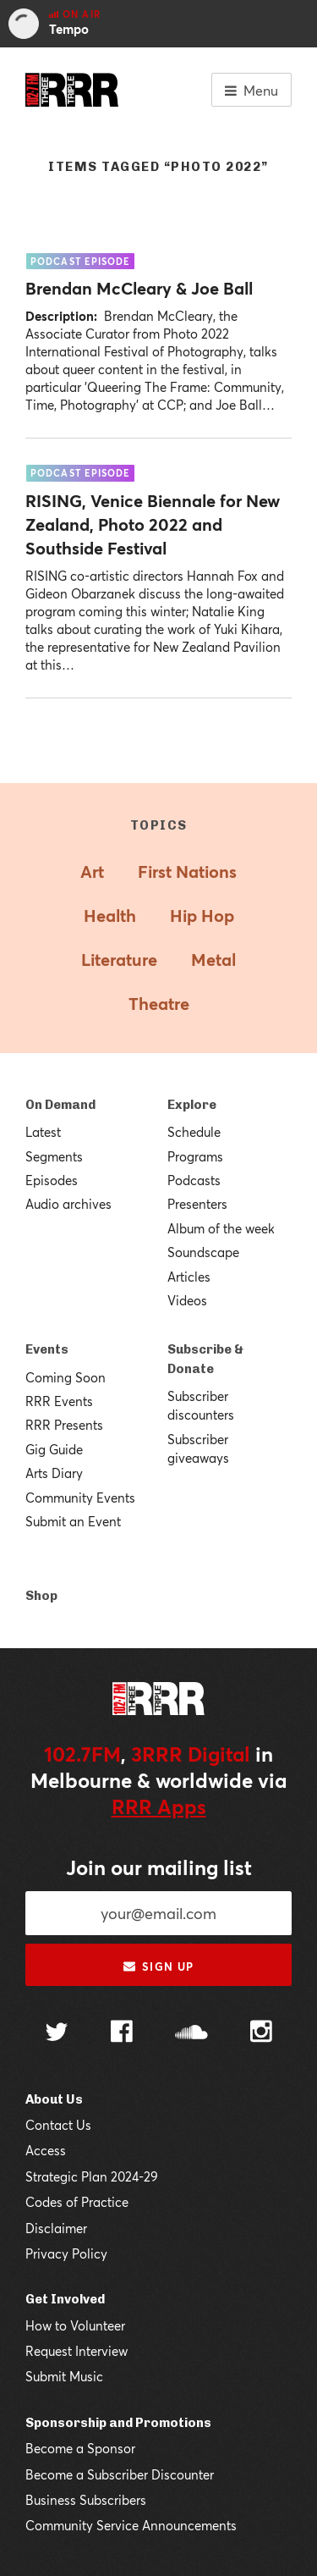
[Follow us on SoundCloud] (191, 2034)
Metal (213, 959)
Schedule (194, 1131)
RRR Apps (159, 1806)
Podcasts (194, 1180)
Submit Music (64, 2376)
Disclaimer (56, 2228)
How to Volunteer (75, 2325)
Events (46, 1349)
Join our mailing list (159, 1867)
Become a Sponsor (80, 2448)
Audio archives (68, 1203)
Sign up (158, 1966)
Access (45, 2150)
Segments (54, 1156)
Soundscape (203, 1252)
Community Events (80, 1497)
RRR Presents (64, 1424)
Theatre (158, 1003)
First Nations (187, 871)
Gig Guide (54, 1449)
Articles (188, 1276)
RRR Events (59, 1401)
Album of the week (221, 1228)
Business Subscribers (85, 2499)
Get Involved (65, 2299)
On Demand (60, 1104)
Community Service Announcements (131, 2525)
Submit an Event (73, 1521)
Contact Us (58, 2124)
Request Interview (76, 2350)
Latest (43, 1131)
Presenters (197, 1203)
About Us (54, 2099)
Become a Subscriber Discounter (119, 2474)
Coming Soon (65, 1377)
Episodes (51, 1180)
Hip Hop (202, 915)
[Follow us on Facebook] (122, 2033)
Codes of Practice (76, 2201)
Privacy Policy (66, 2253)
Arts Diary (54, 1473)
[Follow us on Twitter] (56, 2033)
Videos (187, 1300)
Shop (41, 1595)
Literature (119, 959)
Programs (195, 1156)
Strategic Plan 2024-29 (91, 2176)
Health (110, 915)
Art (92, 871)
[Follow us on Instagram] (261, 2033)
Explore (191, 1104)
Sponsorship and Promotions (118, 2422)
